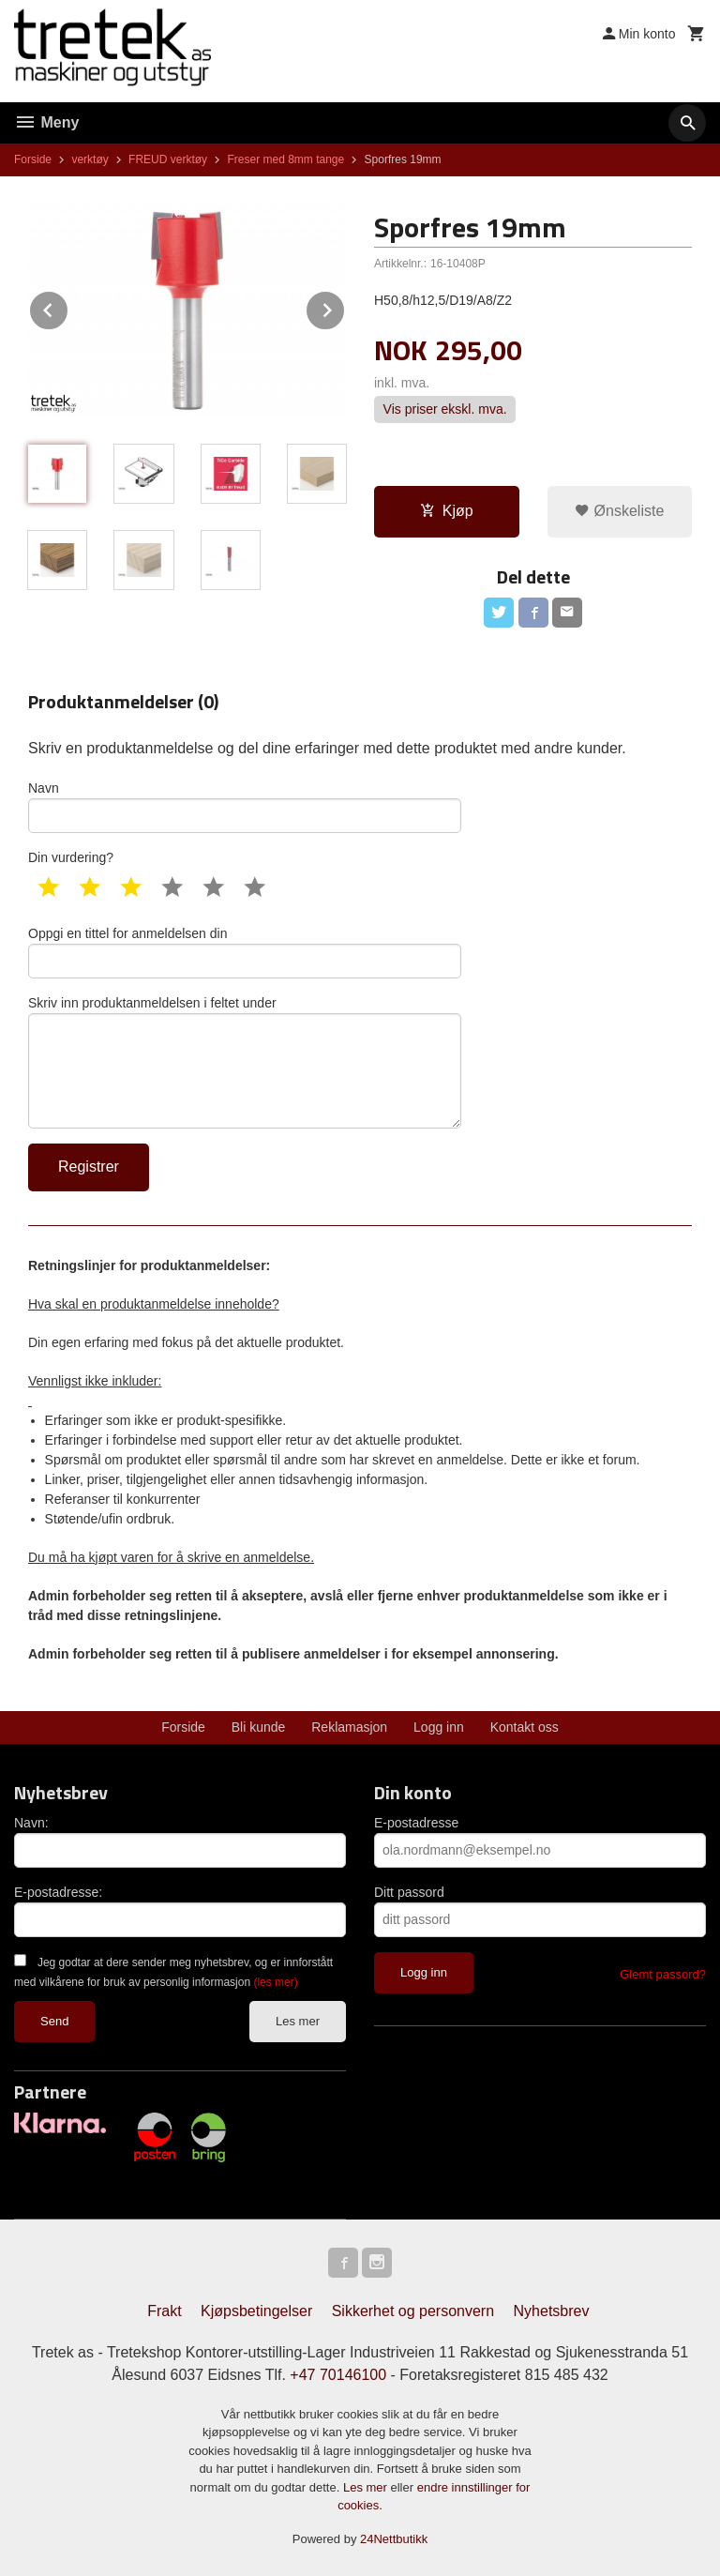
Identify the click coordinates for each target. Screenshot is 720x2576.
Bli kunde (259, 1727)
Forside (33, 159)
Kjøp (446, 511)
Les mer (298, 2021)
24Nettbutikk (394, 2539)
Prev (68, 307)
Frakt (164, 2311)
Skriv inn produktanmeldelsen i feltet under (244, 1062)
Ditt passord (409, 1892)
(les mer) (275, 1982)
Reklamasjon (349, 1727)
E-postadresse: (58, 1892)
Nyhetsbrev (552, 2311)
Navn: (31, 1822)
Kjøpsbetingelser (256, 2311)
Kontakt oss (524, 1727)
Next (345, 307)
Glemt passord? (663, 1974)
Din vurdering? (70, 857)
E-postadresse (416, 1822)
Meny (46, 122)
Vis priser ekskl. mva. (445, 409)
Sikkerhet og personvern (413, 2311)
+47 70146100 (338, 2375)
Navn (244, 806)
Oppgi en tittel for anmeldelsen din (244, 952)
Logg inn (438, 1727)
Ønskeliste (619, 511)
